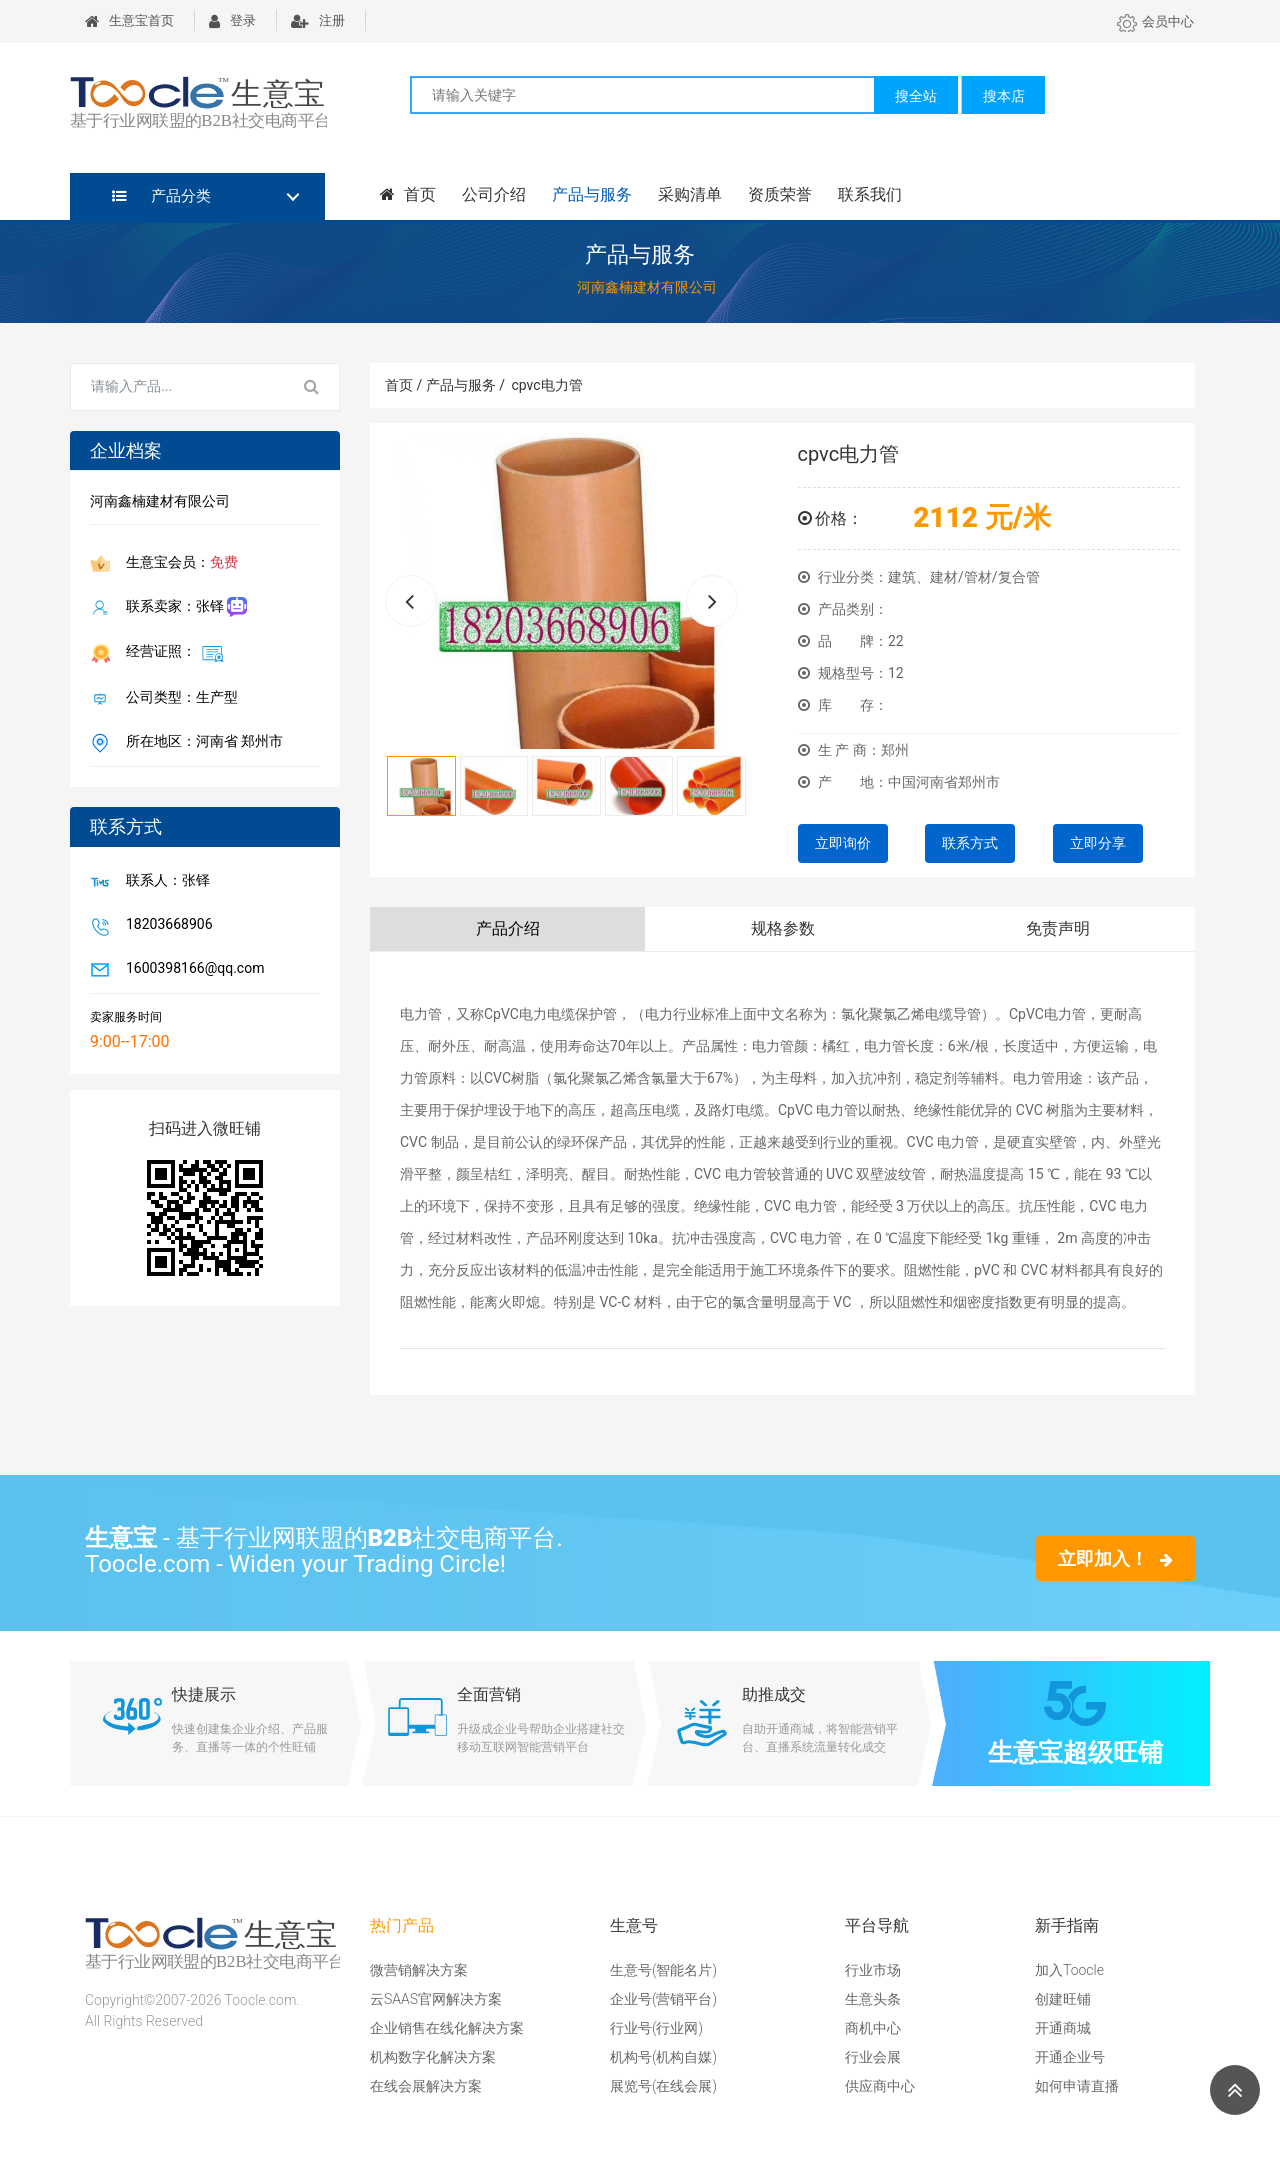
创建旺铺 (1063, 1999)
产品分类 (161, 196)
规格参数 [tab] (783, 928)
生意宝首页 (129, 20)
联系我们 (870, 194)
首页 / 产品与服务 (445, 385)
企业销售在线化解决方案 (447, 2028)
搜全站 (916, 96)
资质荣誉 (780, 194)
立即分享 (1098, 843)
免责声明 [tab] (1058, 928)
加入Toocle (1069, 1970)
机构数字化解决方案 (433, 2057)
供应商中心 (880, 2086)
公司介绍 (494, 194)
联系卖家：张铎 (182, 607)
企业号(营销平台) (663, 1999)
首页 (408, 194)
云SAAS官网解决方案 (436, 1999)
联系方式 (970, 843)
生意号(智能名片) (663, 1970)
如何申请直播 (1077, 2086)
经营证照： (171, 653)
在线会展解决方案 (426, 2086)
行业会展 (873, 2057)
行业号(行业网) (656, 2028)
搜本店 (1004, 96)
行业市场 (873, 1970)
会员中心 (1155, 21)
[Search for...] (178, 387)
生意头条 (873, 1999)
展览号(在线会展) (663, 2086)
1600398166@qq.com (191, 970)
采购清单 (690, 194)
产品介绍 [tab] (508, 928)
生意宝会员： (178, 564)
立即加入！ (1115, 1558)
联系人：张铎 (164, 882)
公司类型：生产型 (178, 699)
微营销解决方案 (419, 1970)
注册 (318, 20)
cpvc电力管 (546, 385)
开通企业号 (1070, 2057)
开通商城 (1063, 2028)
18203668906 (165, 926)
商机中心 (873, 2028)
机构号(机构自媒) (663, 2057)
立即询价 (843, 843)
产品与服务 (592, 194)
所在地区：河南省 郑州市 (200, 743)
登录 (232, 20)
